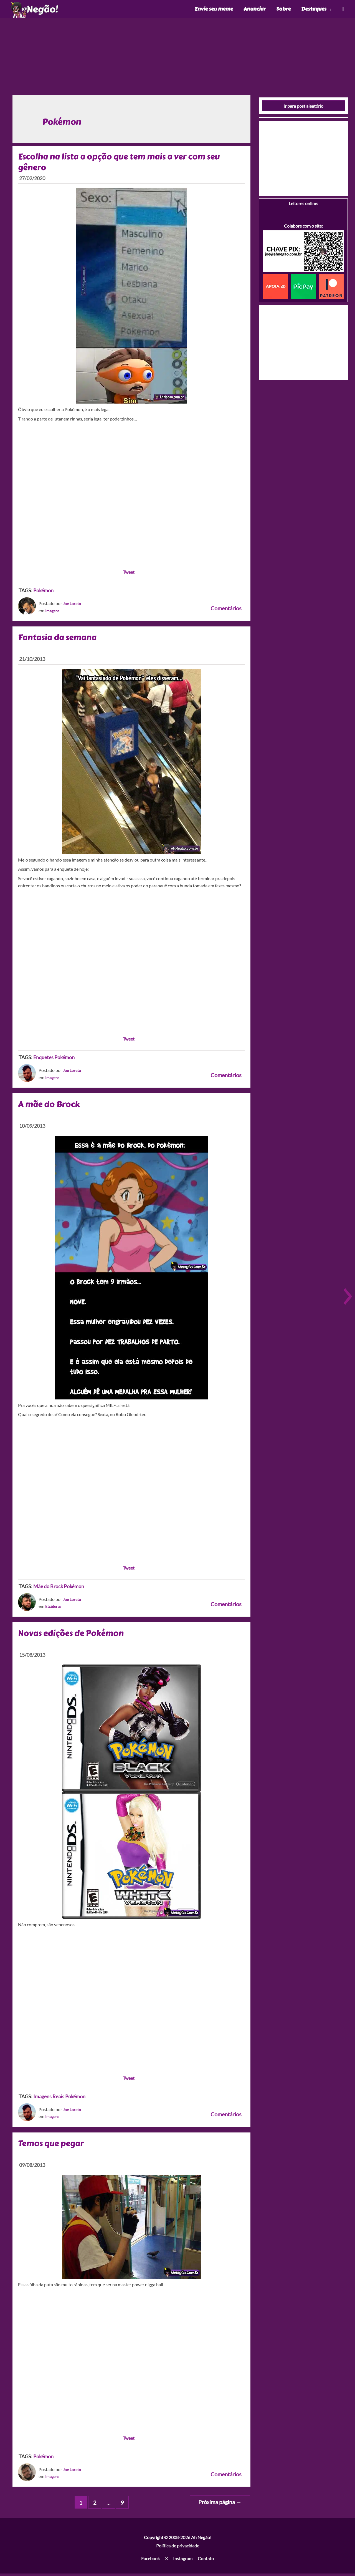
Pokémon (43, 593)
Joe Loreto (73, 605)
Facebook (150, 2561)
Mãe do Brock (48, 1589)
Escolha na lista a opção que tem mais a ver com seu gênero (121, 164)
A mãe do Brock (49, 1106)
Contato (206, 2561)
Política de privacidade (177, 2548)
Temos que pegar (52, 2145)
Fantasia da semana (58, 639)
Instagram (182, 2561)
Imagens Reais (48, 2099)
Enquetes (43, 1060)
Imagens (53, 613)
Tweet (129, 574)
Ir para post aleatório (303, 108)
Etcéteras (54, 1608)
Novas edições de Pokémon (72, 1635)
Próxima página (220, 2504)
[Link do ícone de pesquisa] (342, 10)
